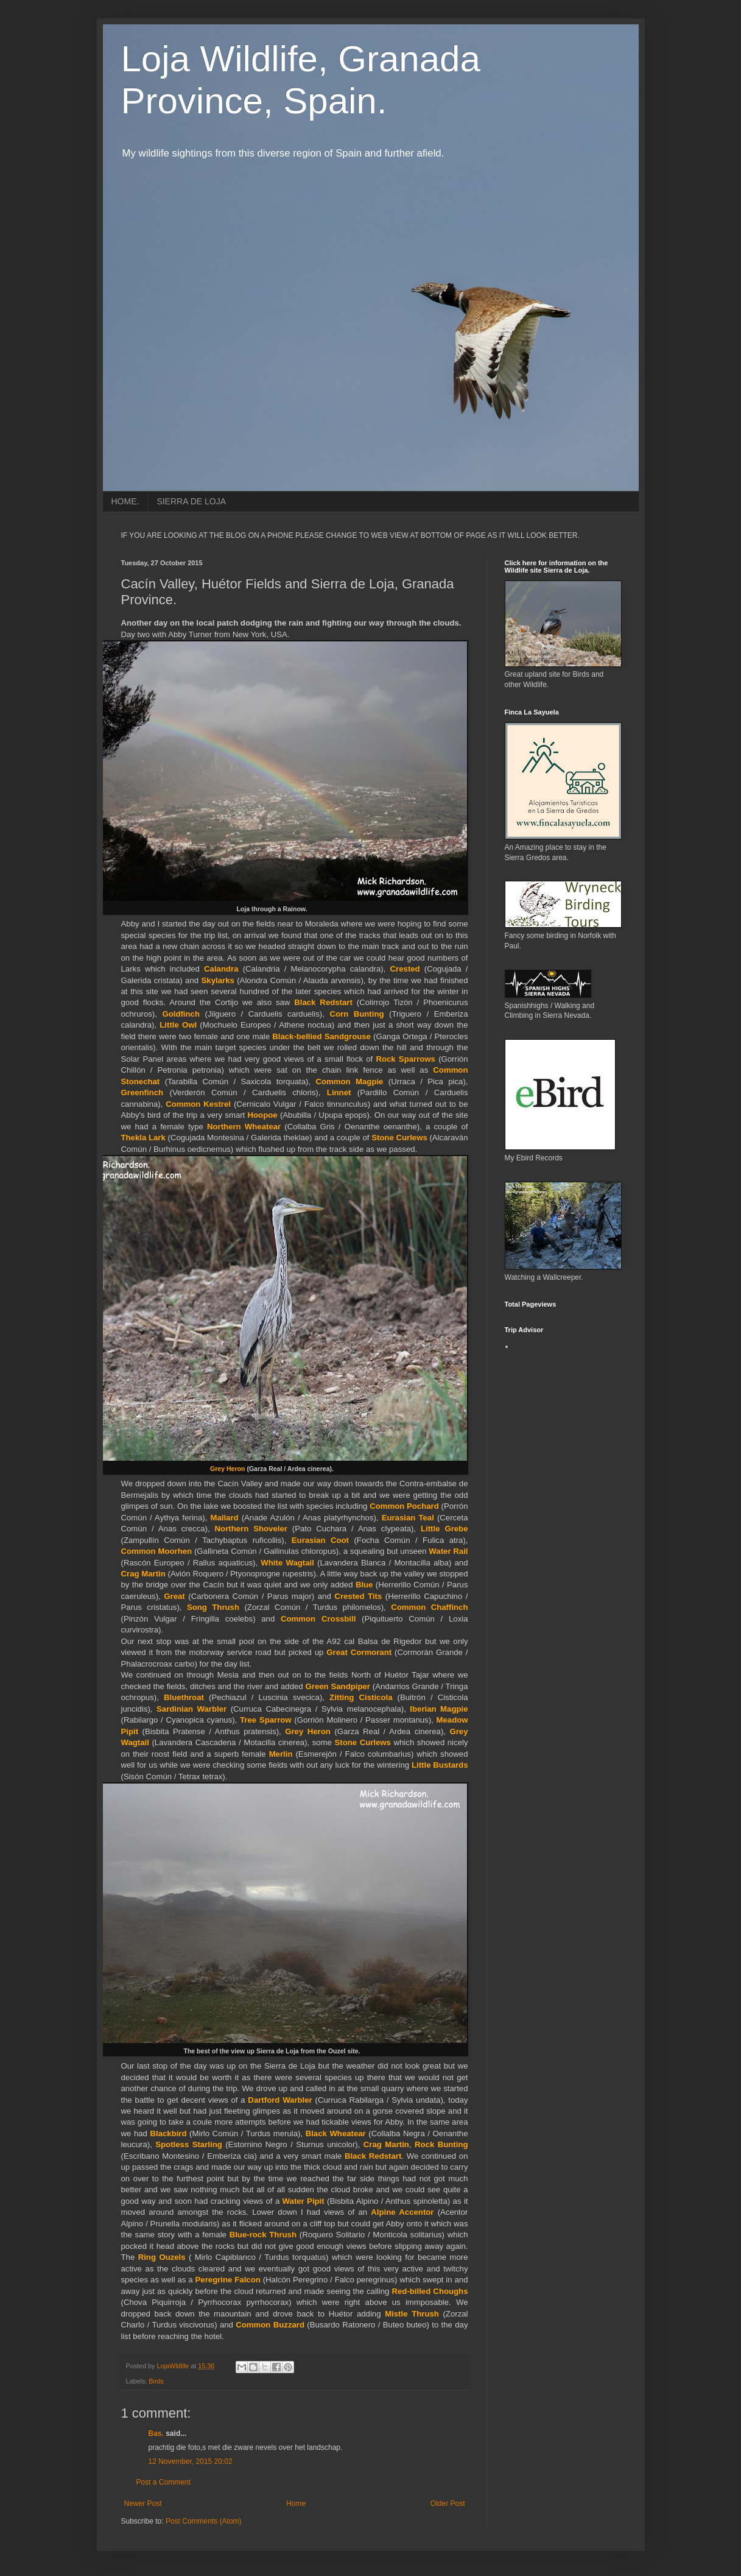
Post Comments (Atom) (204, 2521)
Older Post (447, 2503)
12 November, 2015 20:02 (191, 2461)
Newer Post (143, 2503)
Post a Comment (163, 2482)
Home (296, 2503)
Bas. (156, 2433)
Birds (156, 2381)
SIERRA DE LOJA (191, 501)
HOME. (125, 501)
